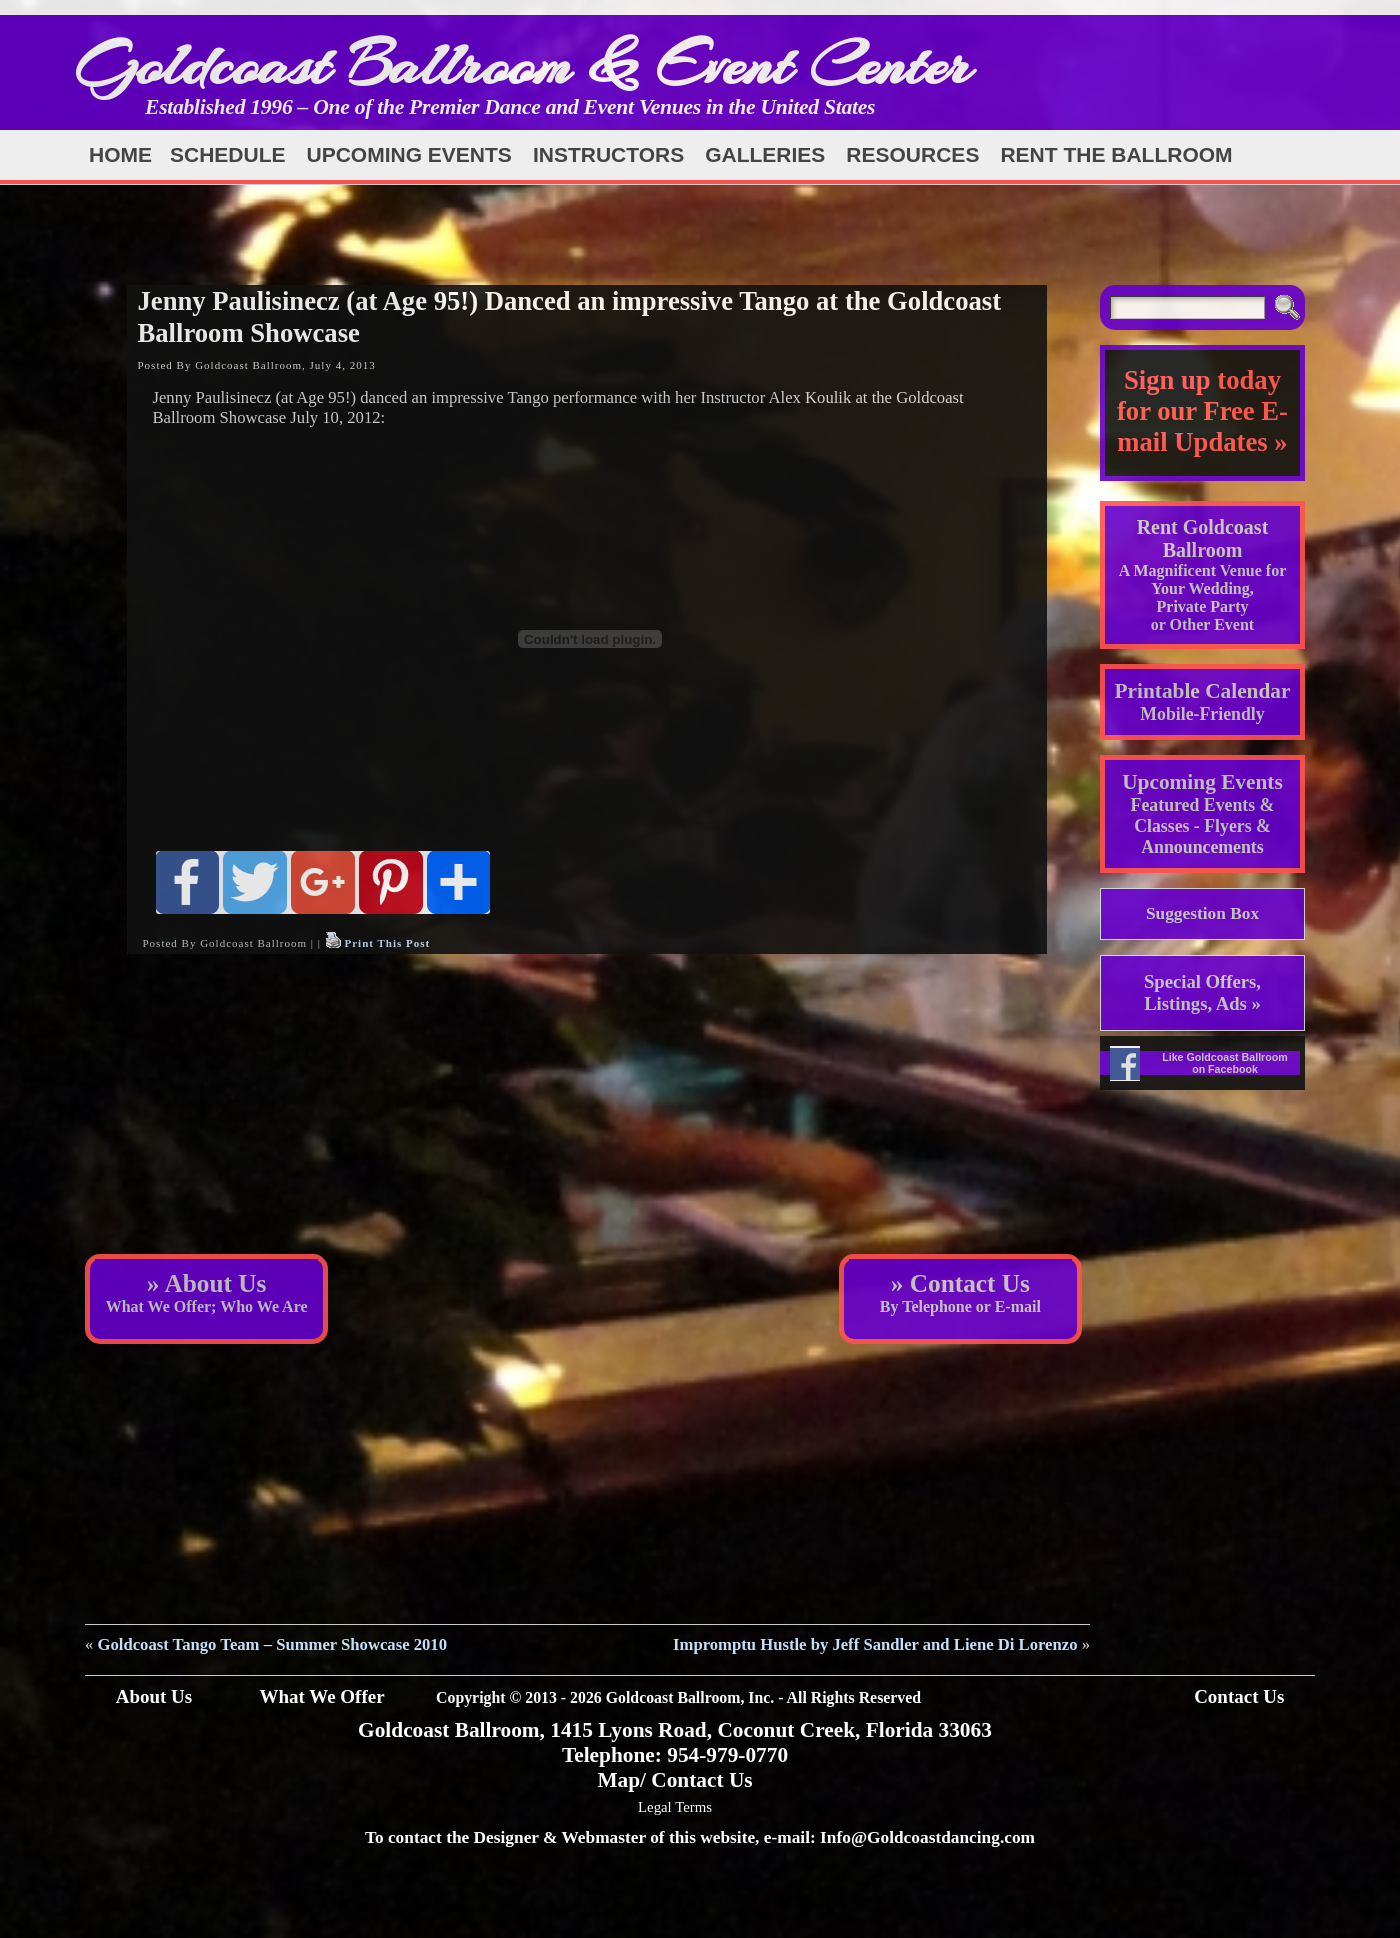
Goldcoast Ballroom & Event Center (523, 64)
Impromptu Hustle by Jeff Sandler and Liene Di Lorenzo (875, 1644)
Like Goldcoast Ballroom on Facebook (1225, 1063)
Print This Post (387, 943)
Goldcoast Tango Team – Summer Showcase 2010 (273, 1644)
